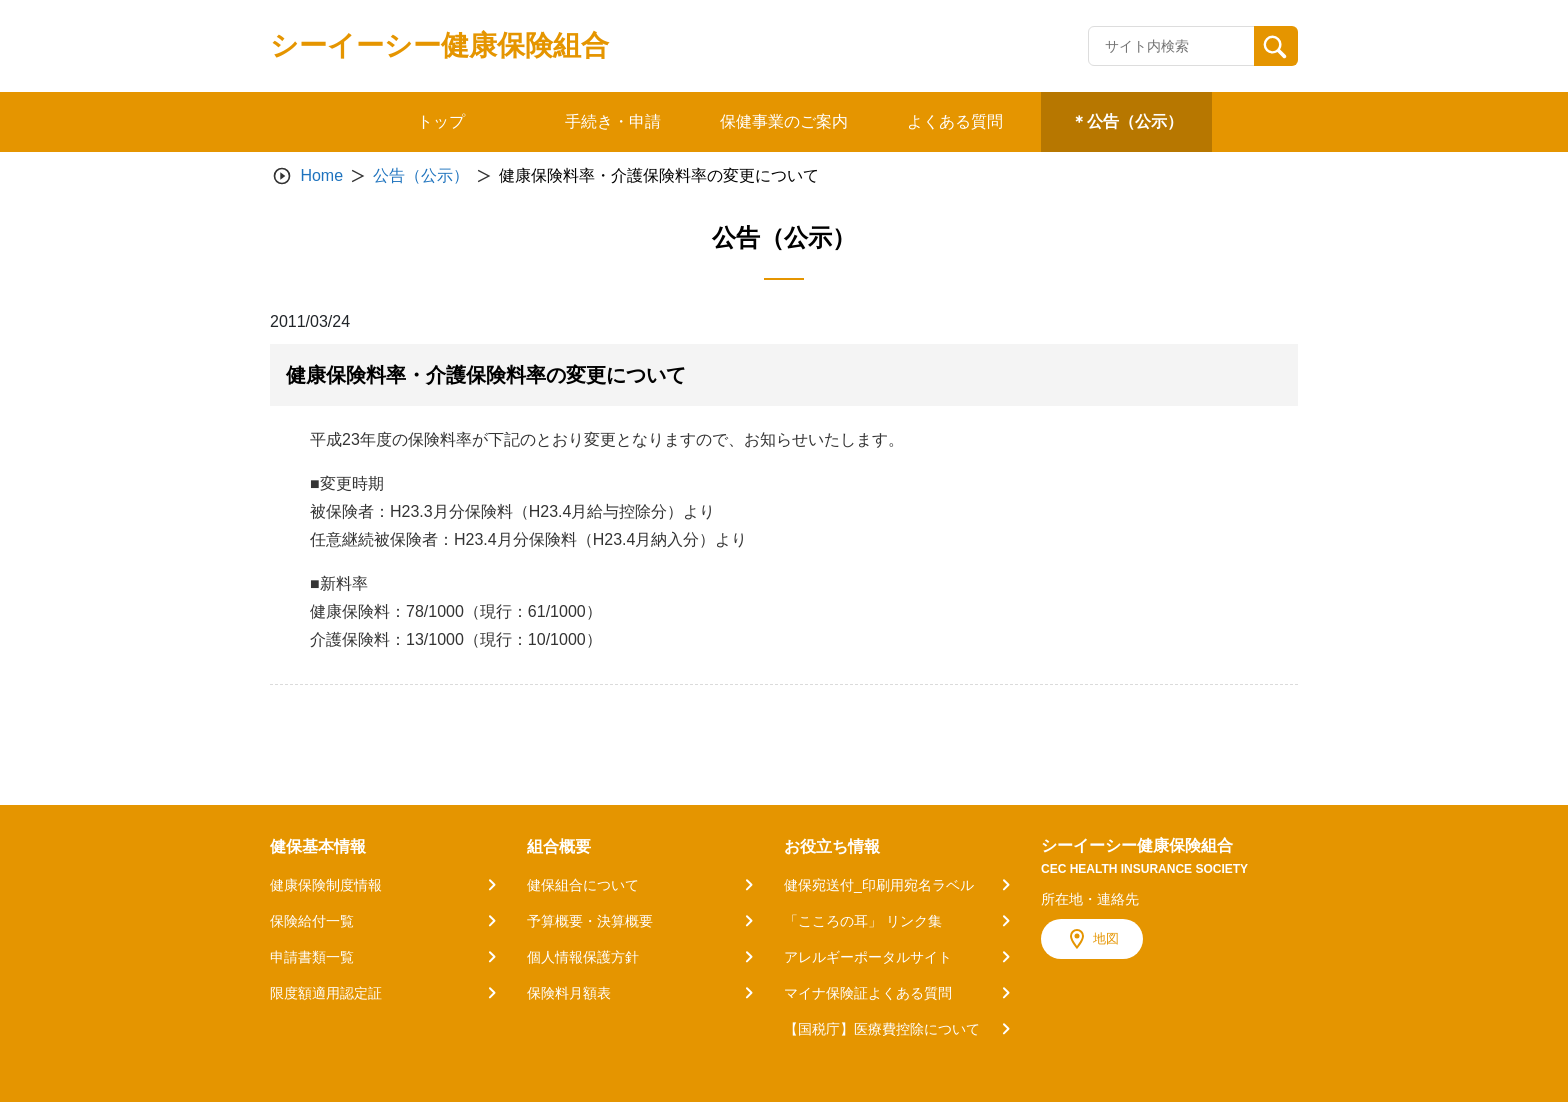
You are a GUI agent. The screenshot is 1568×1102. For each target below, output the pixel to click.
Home (321, 175)
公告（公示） (421, 175)
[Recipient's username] (1171, 46)
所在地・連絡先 (1090, 899)
